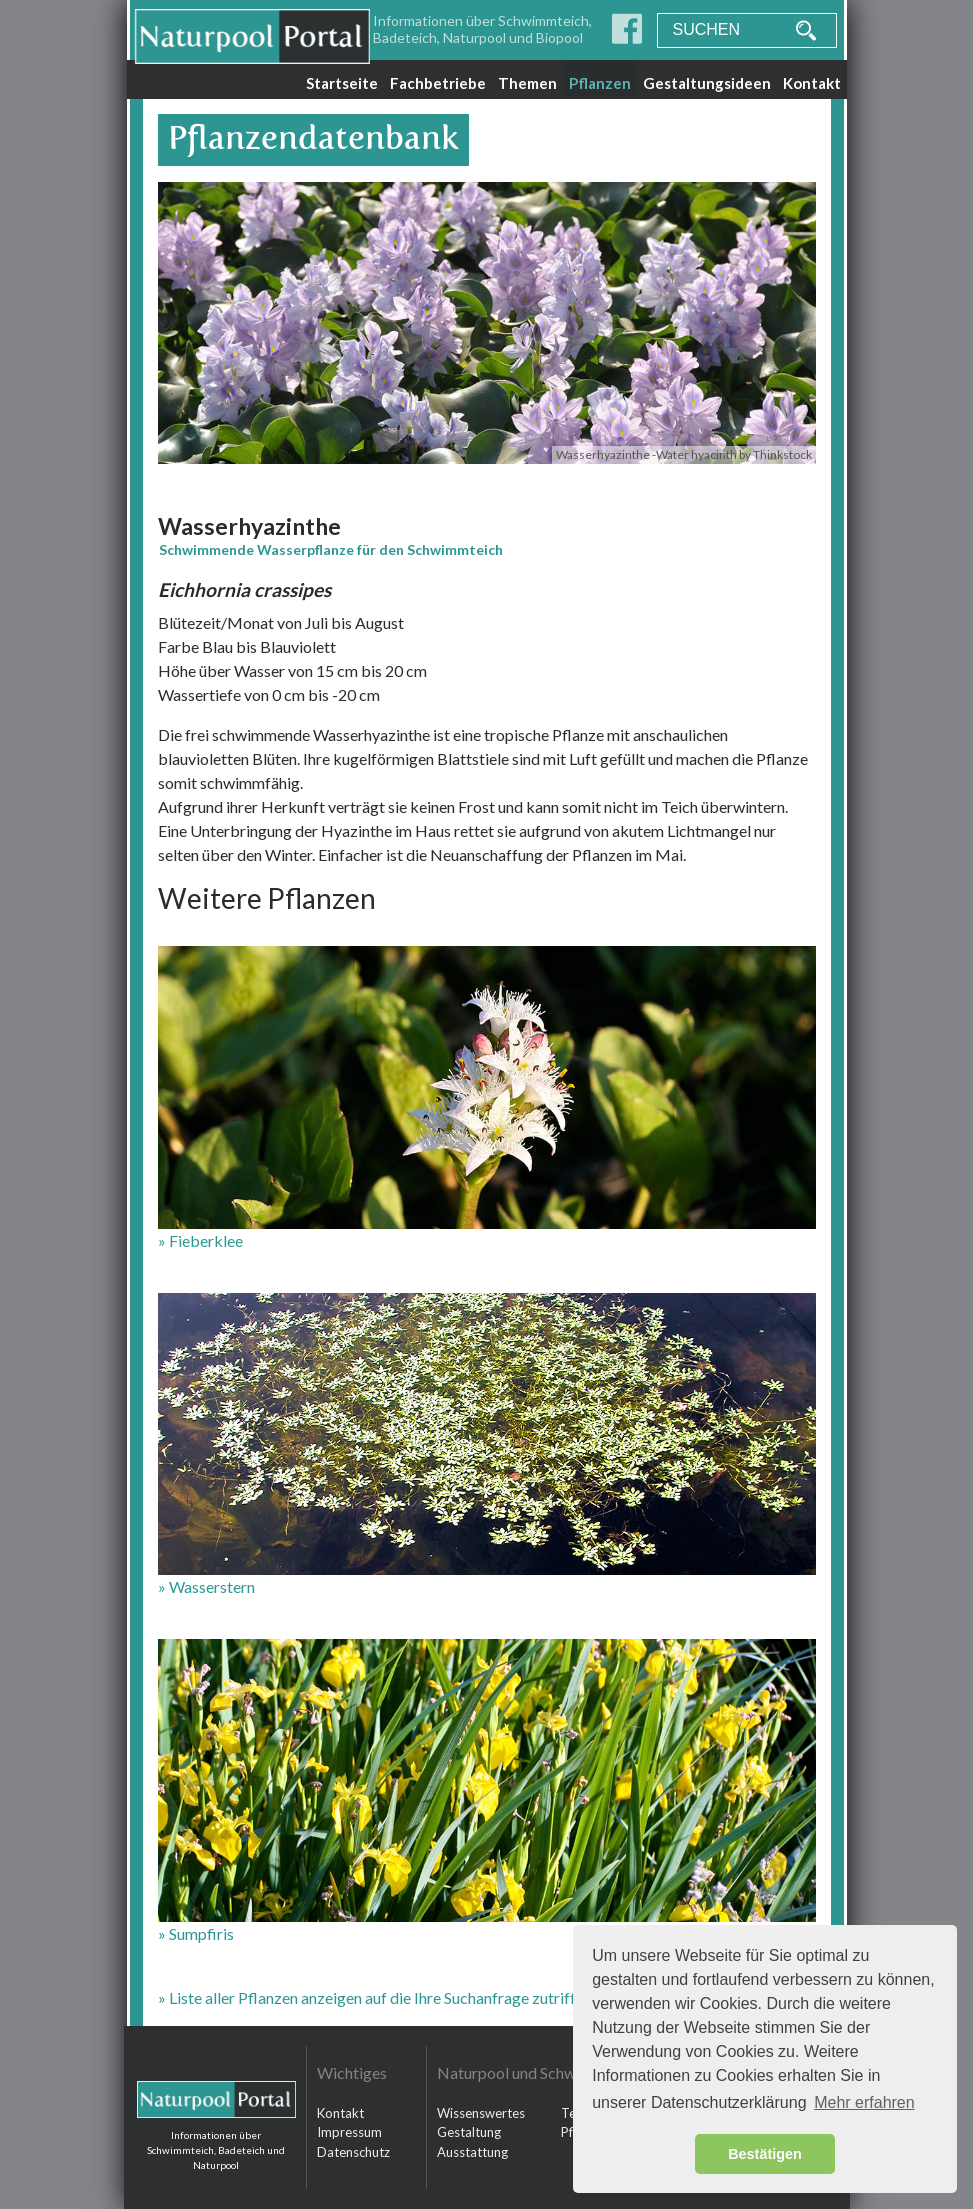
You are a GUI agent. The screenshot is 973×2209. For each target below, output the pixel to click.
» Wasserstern (206, 1586)
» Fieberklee (200, 1240)
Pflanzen (600, 83)
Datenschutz (353, 2152)
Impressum (349, 2132)
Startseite (342, 83)
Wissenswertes (481, 2113)
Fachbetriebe (438, 83)
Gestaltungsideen (707, 83)
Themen (527, 83)
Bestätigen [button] (765, 2154)
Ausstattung (472, 2152)
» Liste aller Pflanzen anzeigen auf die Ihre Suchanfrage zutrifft (370, 1997)
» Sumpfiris (196, 1933)
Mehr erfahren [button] (864, 2102)
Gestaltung (469, 2132)
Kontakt (812, 83)
